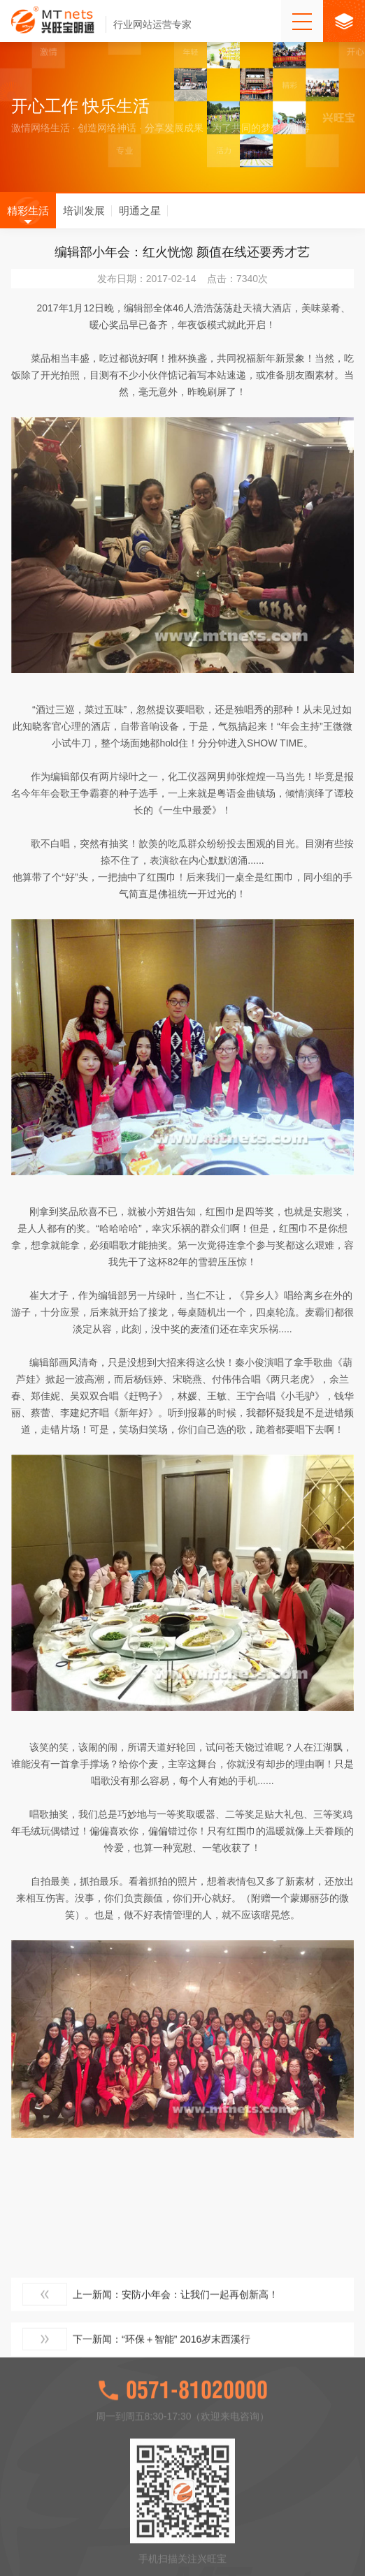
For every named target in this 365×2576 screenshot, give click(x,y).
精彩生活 (28, 220)
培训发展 (84, 220)
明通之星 (140, 220)
